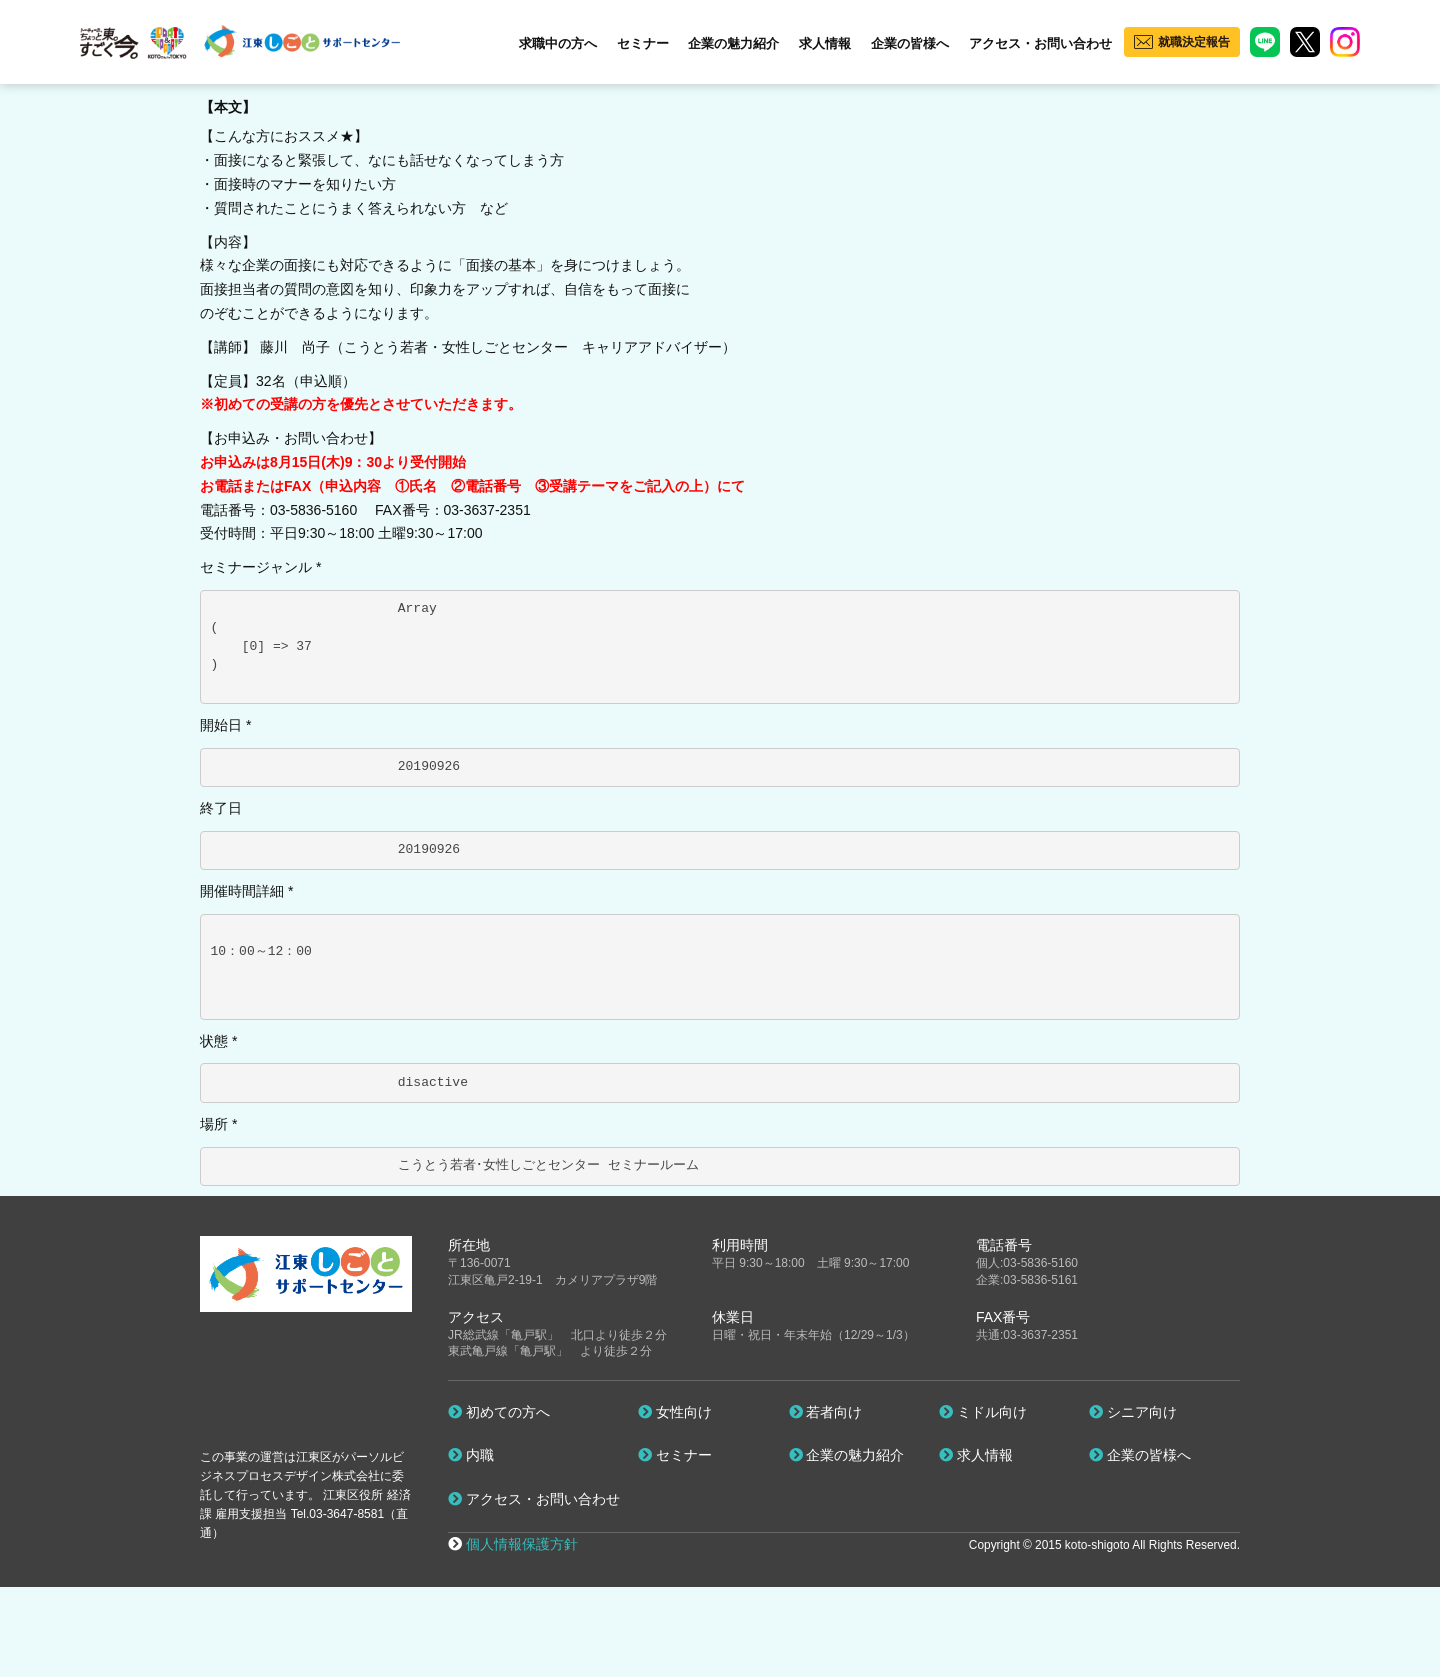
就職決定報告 (1194, 42)
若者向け (826, 1412)
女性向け (675, 1412)
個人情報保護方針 (522, 1544)
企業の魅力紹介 (733, 43)
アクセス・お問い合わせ (1040, 43)
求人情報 (825, 43)
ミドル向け (983, 1412)
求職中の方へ (558, 43)
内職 (471, 1455)
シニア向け (1133, 1412)
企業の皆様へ (910, 43)
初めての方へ (499, 1412)
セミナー (643, 43)
